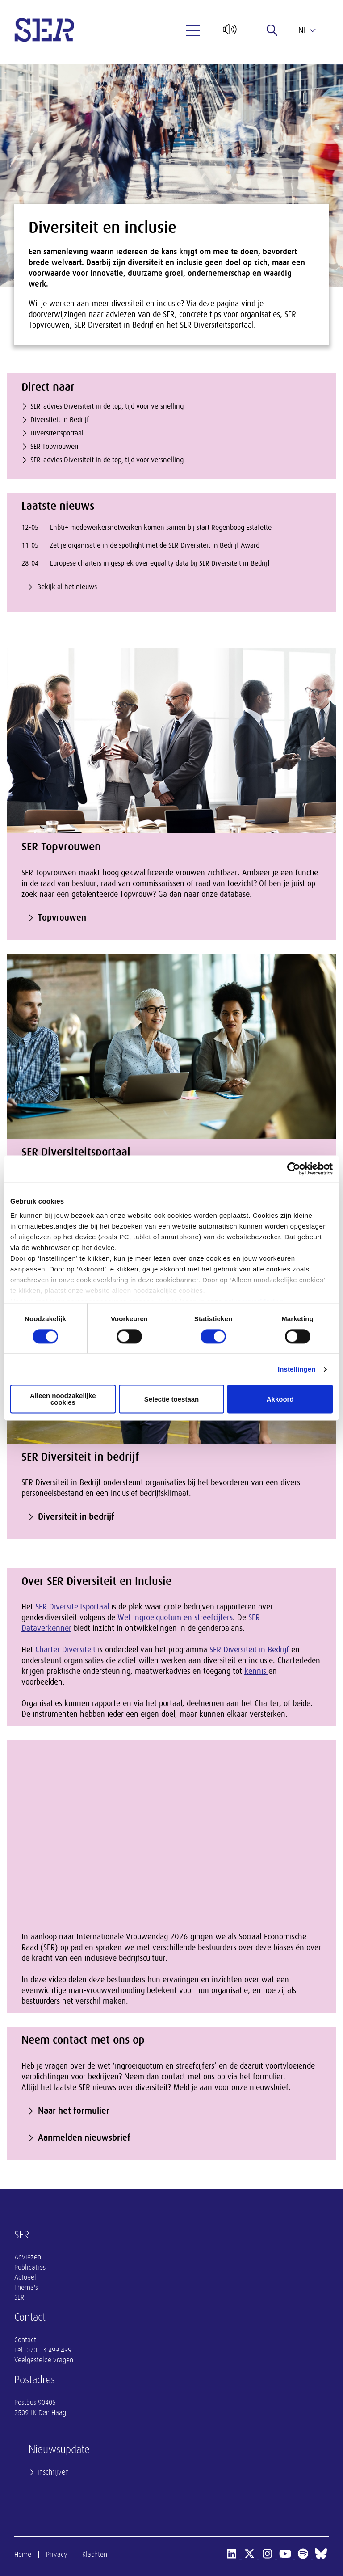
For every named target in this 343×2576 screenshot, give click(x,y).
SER (19, 2297)
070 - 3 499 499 (48, 2350)
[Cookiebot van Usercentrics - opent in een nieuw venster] (294, 1168)
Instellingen (297, 1369)
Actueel (25, 2277)
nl (307, 30)
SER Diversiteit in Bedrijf (249, 1649)
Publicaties (30, 2268)
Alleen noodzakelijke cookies (63, 1399)
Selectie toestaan (171, 1399)
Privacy (56, 2554)
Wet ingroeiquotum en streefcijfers (175, 1617)
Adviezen (27, 2257)
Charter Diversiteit (65, 1649)
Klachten (94, 2554)
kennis (256, 1671)
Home (22, 2554)
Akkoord (280, 1399)
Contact (25, 2340)
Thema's (26, 2288)
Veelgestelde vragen (43, 2360)
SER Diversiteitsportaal (72, 1606)
